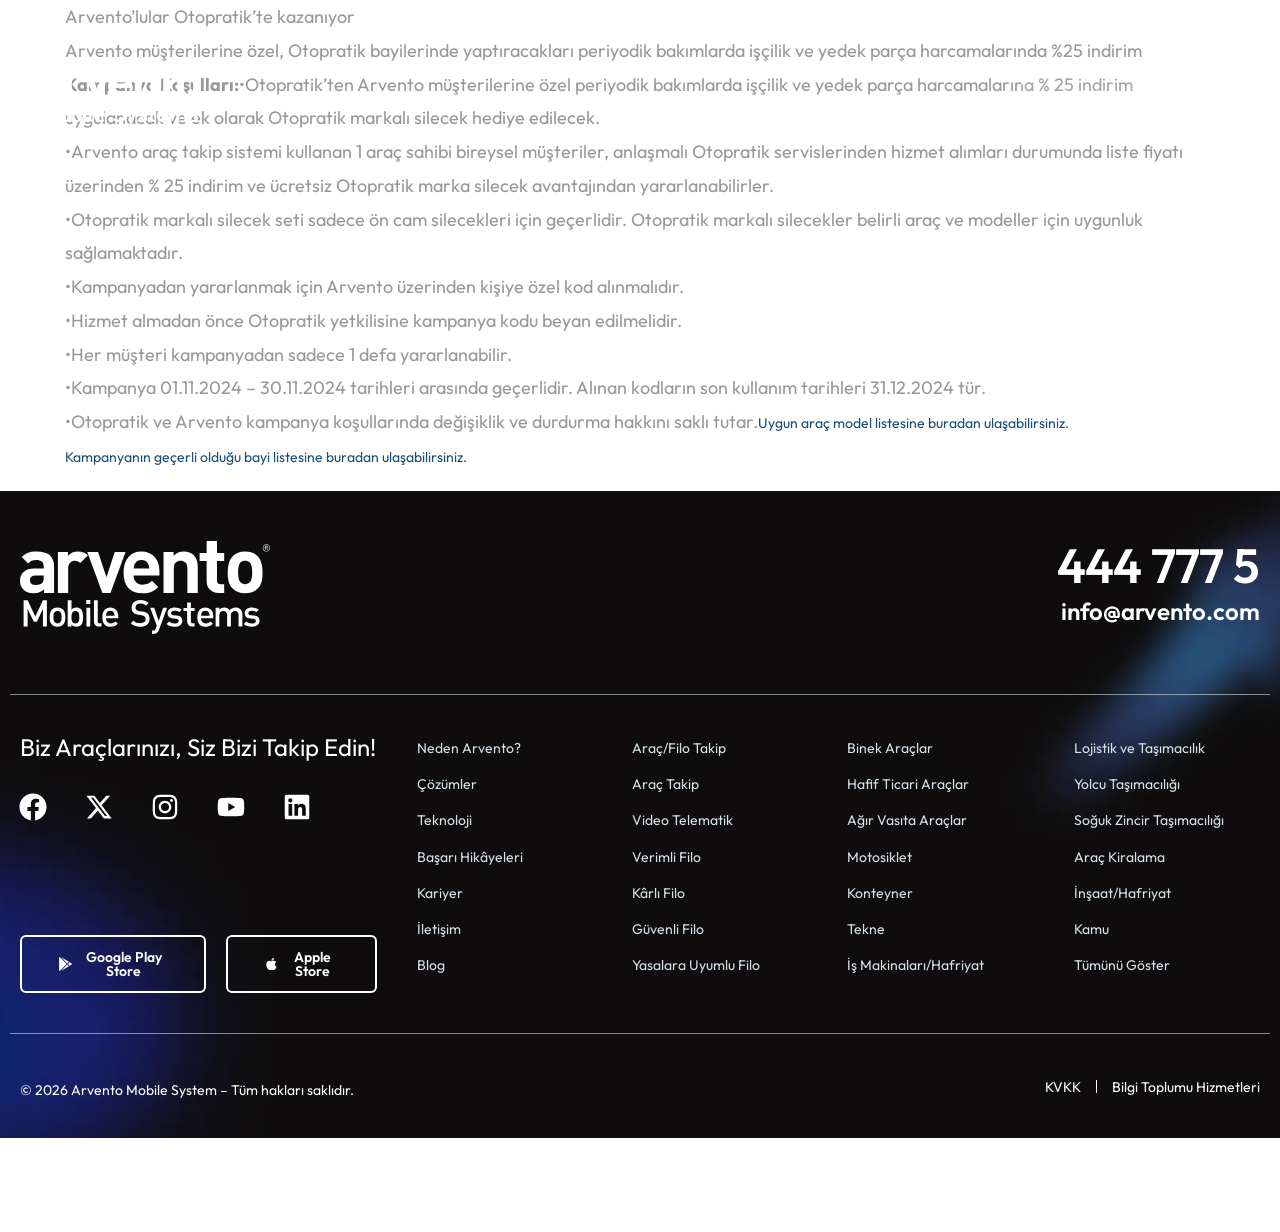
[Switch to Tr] (1211, 28)
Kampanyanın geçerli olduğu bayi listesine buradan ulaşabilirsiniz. (321, 455)
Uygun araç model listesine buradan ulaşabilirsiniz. (955, 421)
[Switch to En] (1173, 28)
